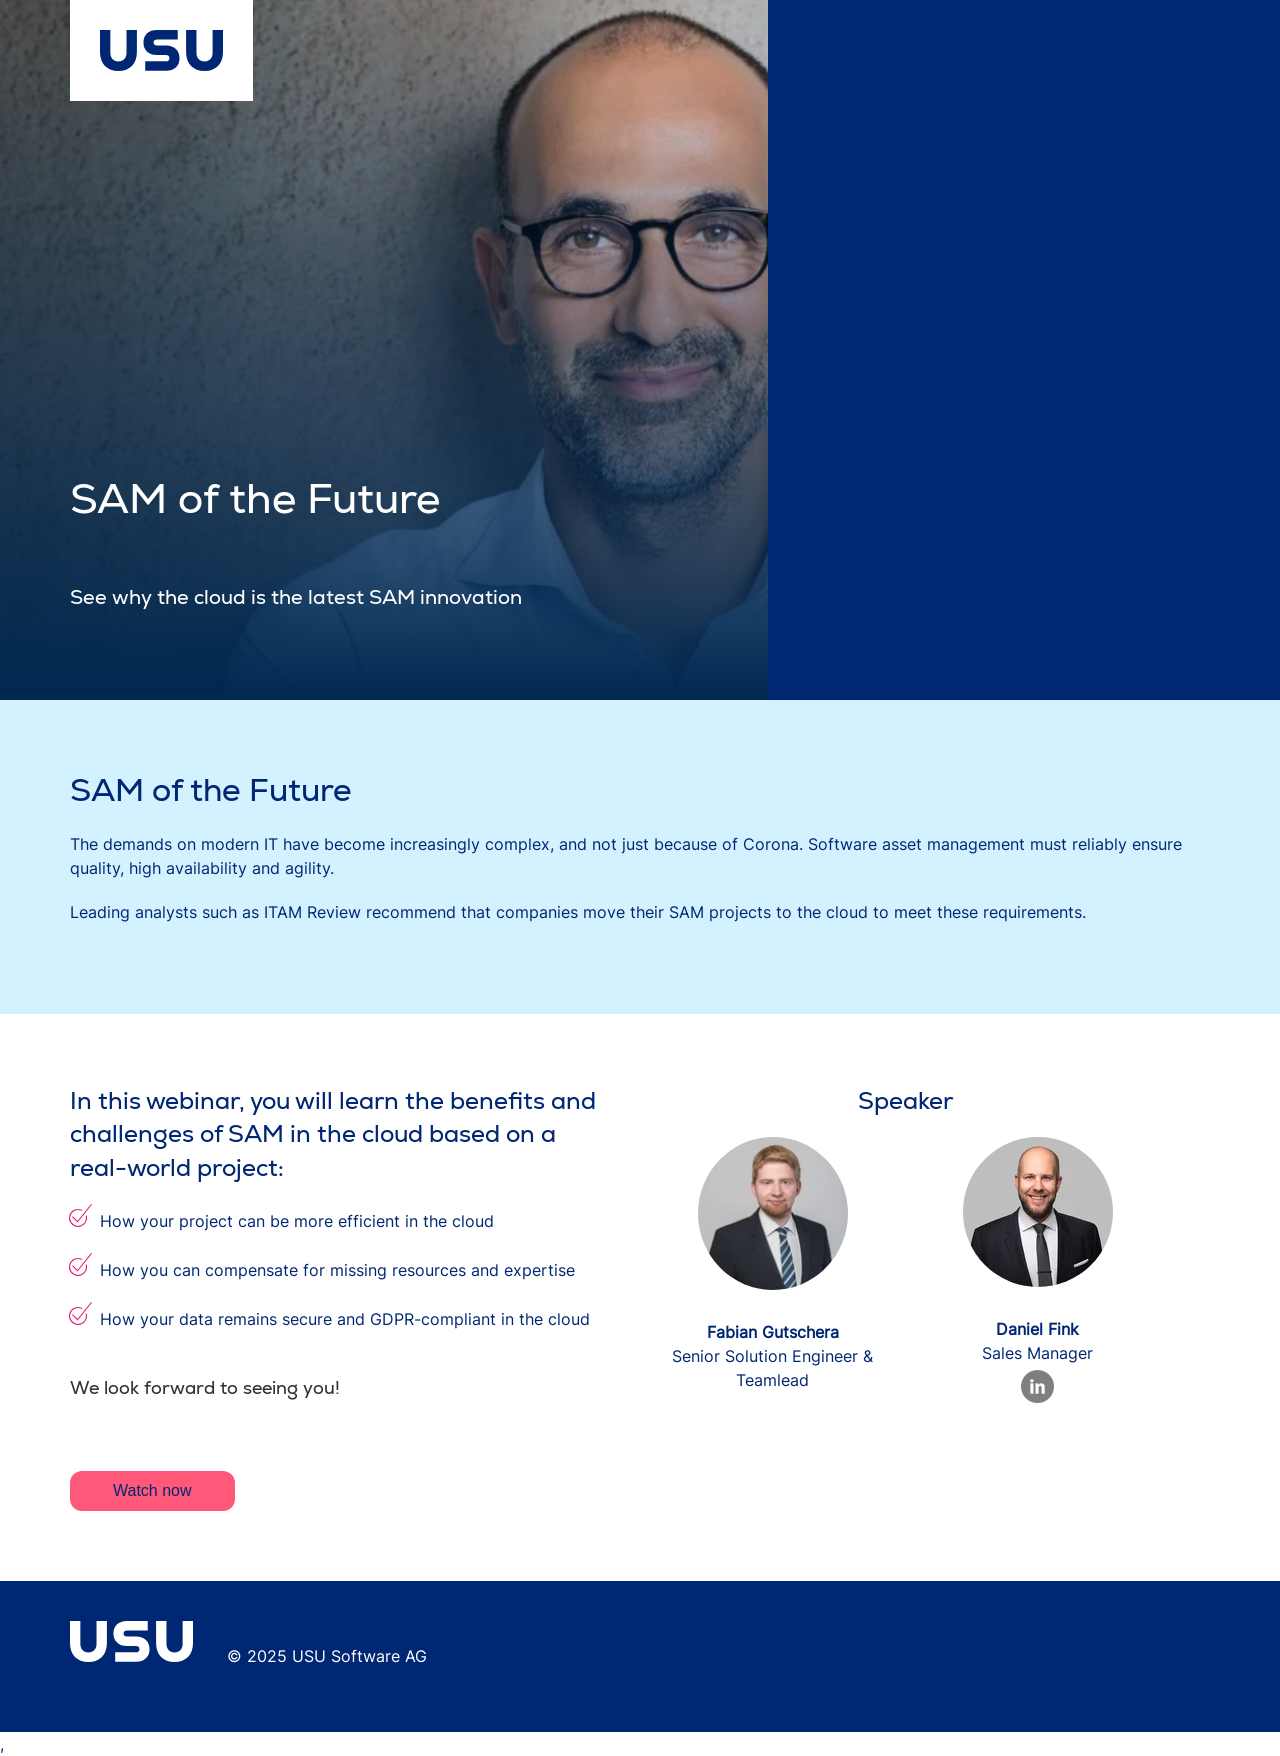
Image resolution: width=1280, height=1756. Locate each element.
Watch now (152, 1490)
